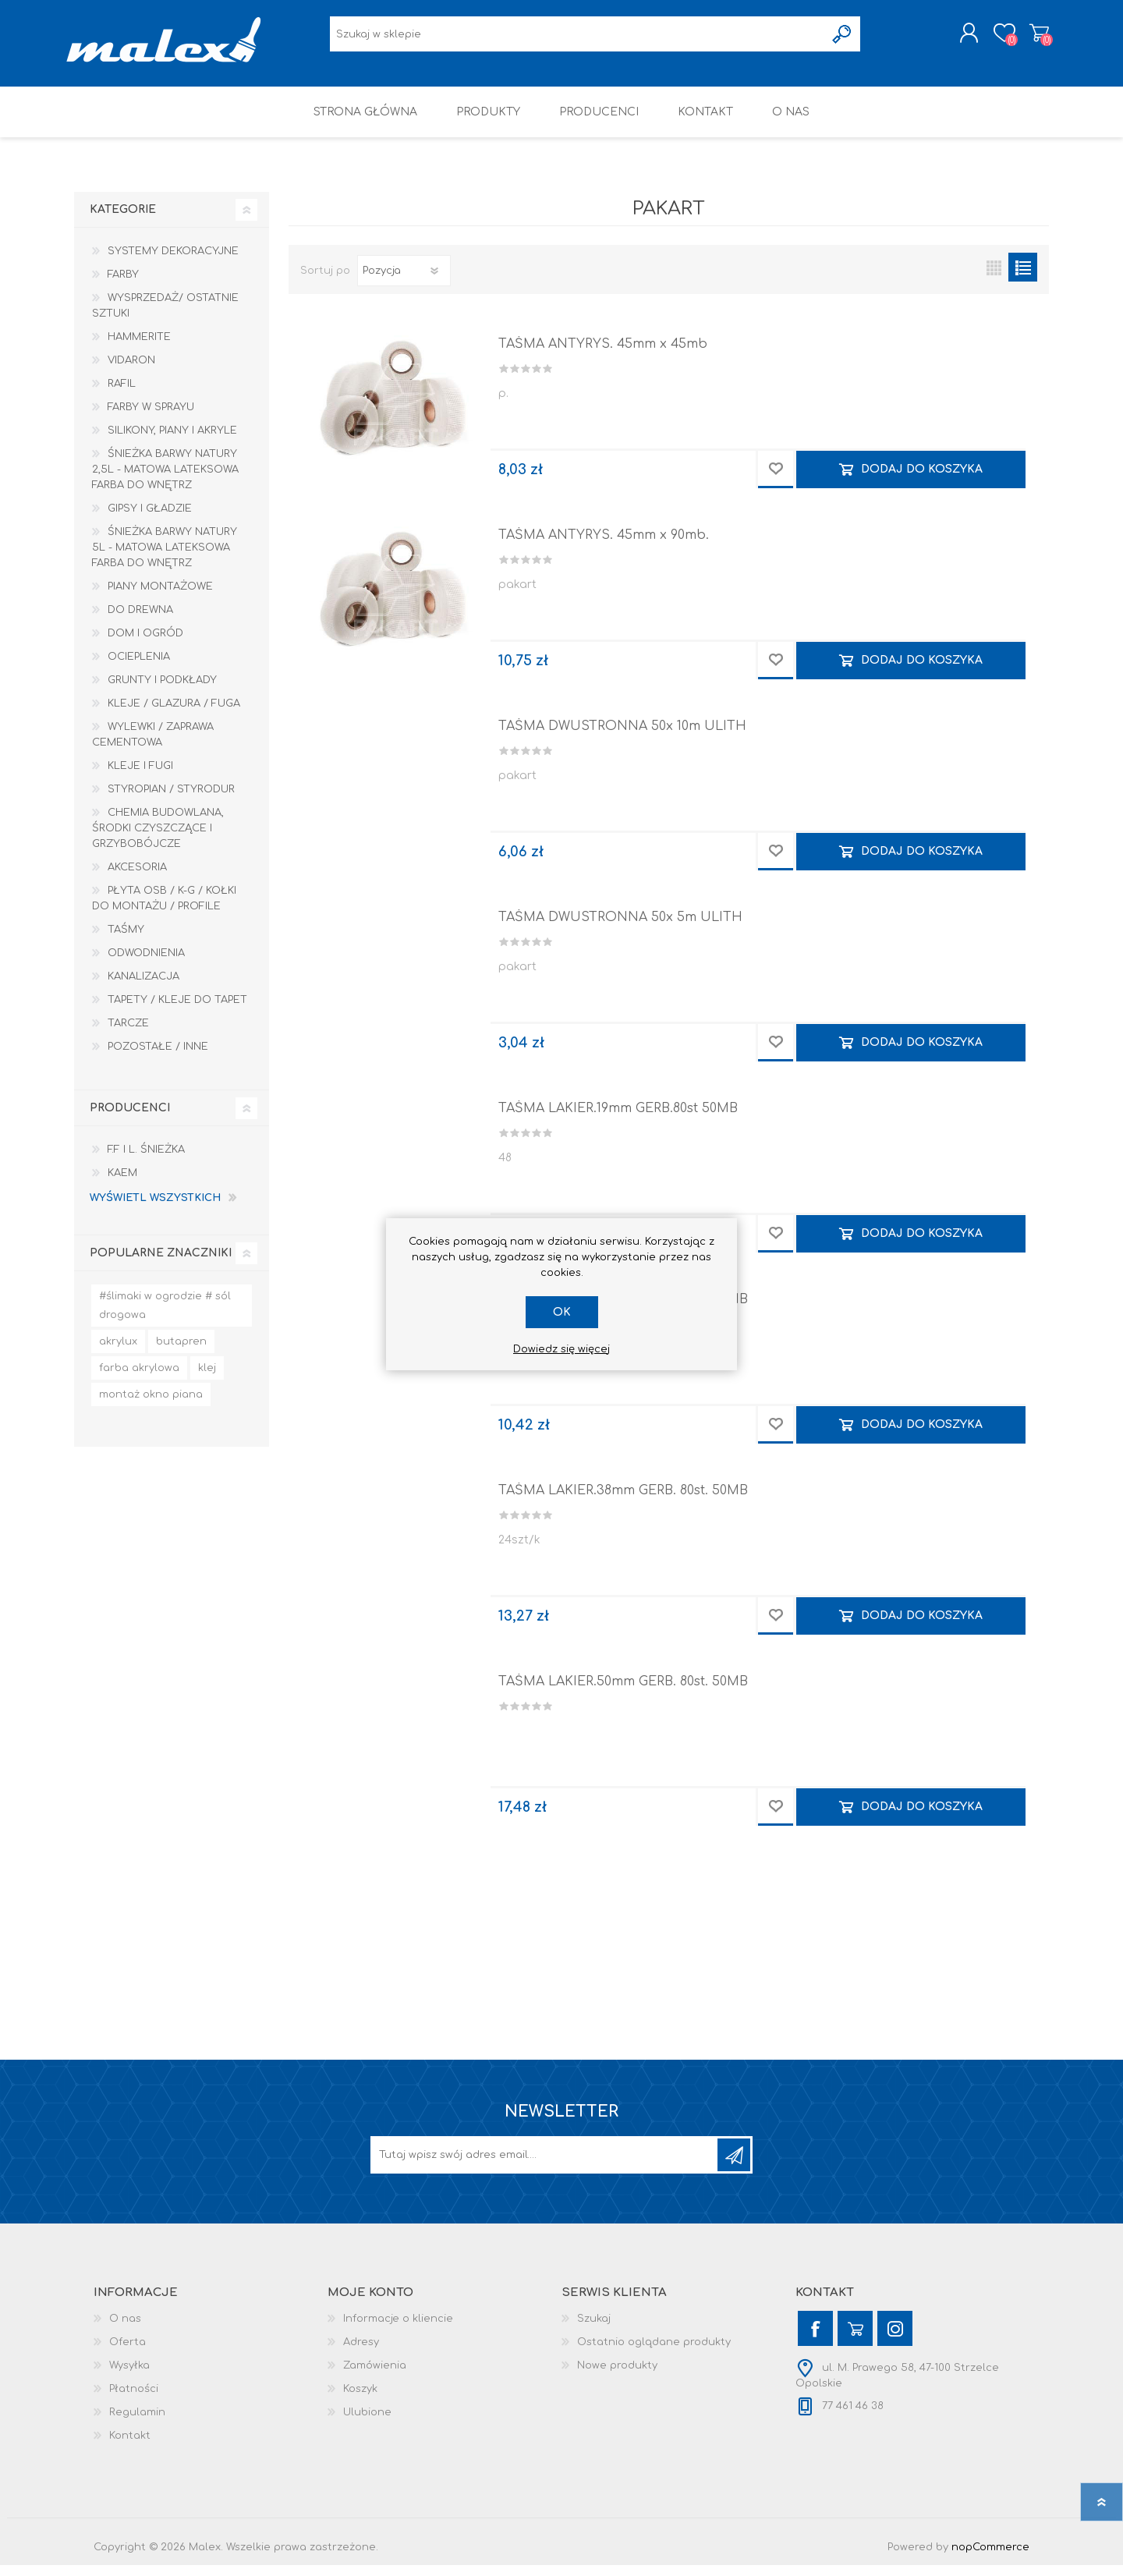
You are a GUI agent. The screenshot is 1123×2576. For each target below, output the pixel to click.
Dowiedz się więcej (561, 1349)
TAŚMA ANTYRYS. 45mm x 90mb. (603, 546)
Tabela (994, 278)
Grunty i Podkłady (162, 691)
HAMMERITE (139, 347)
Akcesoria (137, 878)
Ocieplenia (139, 667)
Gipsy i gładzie (150, 519)
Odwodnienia (146, 963)
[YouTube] (855, 2339)
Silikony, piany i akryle (172, 441)
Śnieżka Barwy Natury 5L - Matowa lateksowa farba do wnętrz (164, 558)
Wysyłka (129, 2376)
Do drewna (140, 620)
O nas (125, 2329)
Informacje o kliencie (398, 2329)
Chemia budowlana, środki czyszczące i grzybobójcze (158, 839)
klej (207, 1378)
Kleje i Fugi (140, 776)
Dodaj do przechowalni (775, 480)
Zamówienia (374, 2376)
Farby (123, 285)
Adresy (361, 2352)
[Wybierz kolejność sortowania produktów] (404, 281)
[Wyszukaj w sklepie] (577, 39)
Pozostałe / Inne (158, 1057)
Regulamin (137, 2423)
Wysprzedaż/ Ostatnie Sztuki (165, 316)
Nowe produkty (617, 2376)
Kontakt (130, 2446)
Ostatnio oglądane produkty (654, 2352)
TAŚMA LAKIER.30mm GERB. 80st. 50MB (623, 1310)
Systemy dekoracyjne (173, 262)
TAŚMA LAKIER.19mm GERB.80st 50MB (618, 1119)
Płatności (133, 2399)
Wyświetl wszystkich (155, 1208)
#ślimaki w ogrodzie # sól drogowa (165, 1316)
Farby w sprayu (151, 418)
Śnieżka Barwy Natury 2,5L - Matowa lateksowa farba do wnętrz (165, 480)
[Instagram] (894, 2339)
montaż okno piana (151, 1405)
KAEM (122, 1183)
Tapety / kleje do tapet (177, 1010)
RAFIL (122, 394)
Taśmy (126, 940)
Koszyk (1031, 38)
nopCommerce (990, 2558)
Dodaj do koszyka (922, 480)
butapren (181, 1352)
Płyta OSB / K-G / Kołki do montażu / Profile (164, 909)
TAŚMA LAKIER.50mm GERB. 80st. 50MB (623, 1692)
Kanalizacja (143, 987)
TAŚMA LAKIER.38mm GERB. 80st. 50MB (623, 1501)
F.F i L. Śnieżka (146, 1160)
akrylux (118, 1352)
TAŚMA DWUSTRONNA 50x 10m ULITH (622, 737)
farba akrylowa (139, 1378)
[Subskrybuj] (545, 2165)
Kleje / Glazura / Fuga (174, 714)
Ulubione (367, 2423)
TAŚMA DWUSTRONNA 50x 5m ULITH (620, 928)
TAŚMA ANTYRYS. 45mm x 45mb (602, 355)
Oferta (127, 2352)
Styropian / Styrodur (171, 800)
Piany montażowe (160, 597)
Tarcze (128, 1034)
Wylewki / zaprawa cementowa (153, 745)
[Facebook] (815, 2339)
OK (562, 1312)
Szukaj (594, 2329)
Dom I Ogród (145, 644)
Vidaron (131, 371)
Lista (1022, 278)
